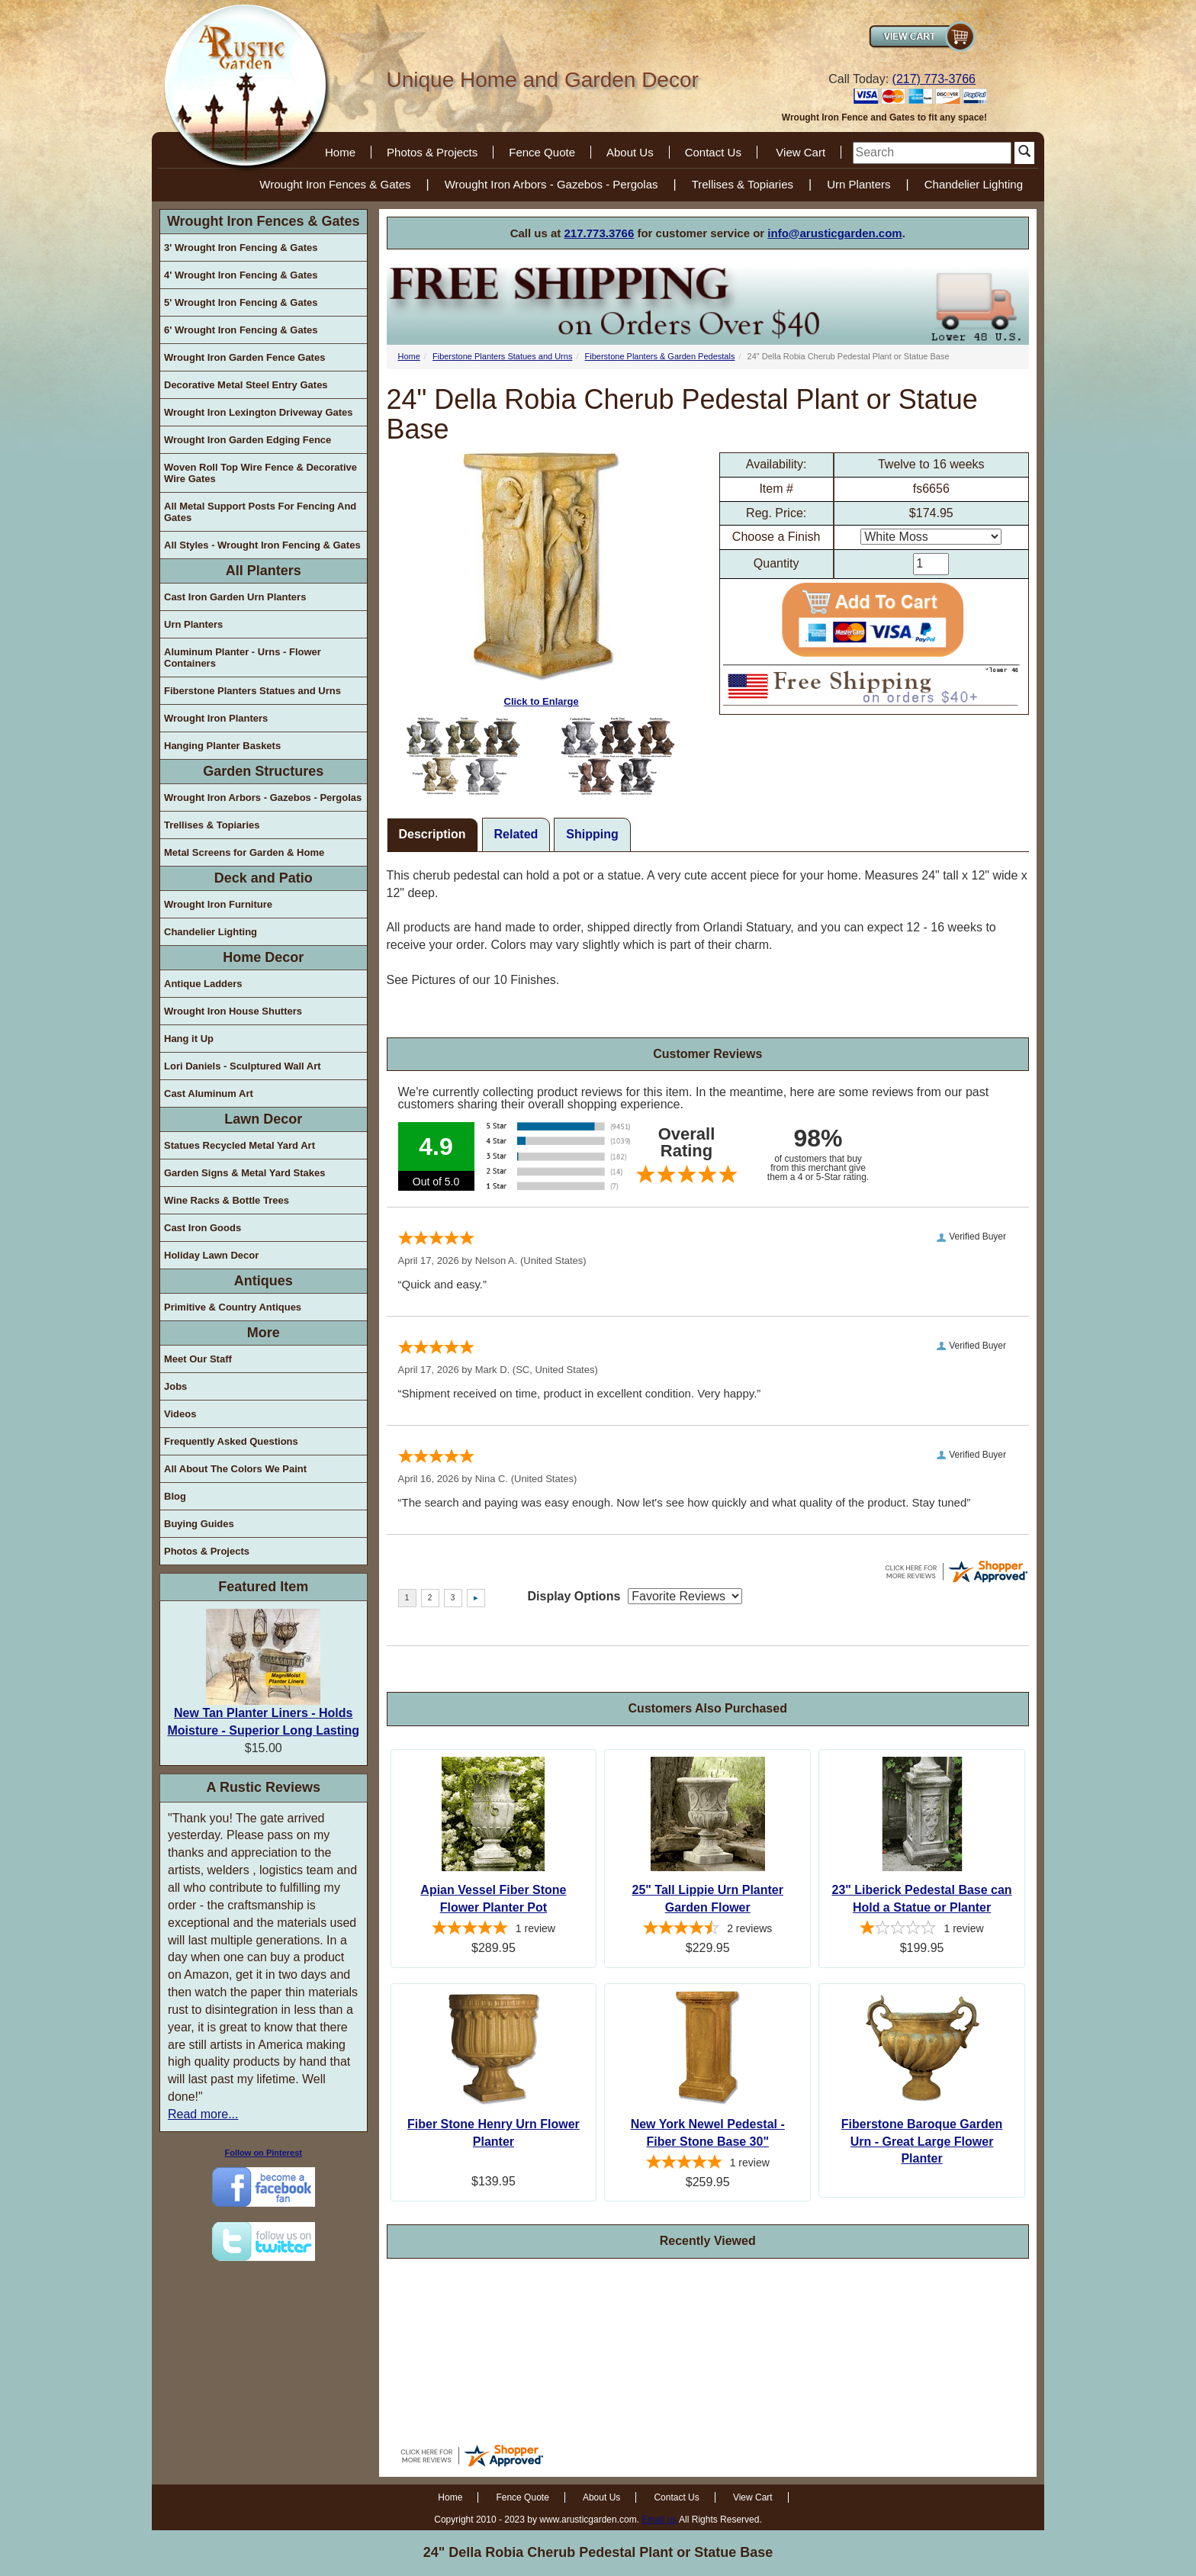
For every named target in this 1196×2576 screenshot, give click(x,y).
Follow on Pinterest (263, 2152)
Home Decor (263, 957)
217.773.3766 (599, 233)
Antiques (263, 1280)
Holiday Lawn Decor (211, 1255)
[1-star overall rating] (921, 1930)
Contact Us (713, 152)
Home (340, 152)
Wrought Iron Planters (216, 718)
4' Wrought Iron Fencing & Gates (240, 275)
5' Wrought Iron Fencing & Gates (240, 302)
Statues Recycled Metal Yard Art (239, 1145)
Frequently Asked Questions (231, 1441)
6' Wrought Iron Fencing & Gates (240, 330)
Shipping (592, 834)
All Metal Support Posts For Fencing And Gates (260, 511)
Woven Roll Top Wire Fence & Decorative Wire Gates (260, 472)
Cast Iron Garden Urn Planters (235, 597)
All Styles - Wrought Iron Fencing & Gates (262, 545)
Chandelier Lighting (973, 184)
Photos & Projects (432, 152)
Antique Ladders (203, 983)
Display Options (574, 1596)
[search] (932, 153)
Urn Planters (858, 184)
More (263, 1332)
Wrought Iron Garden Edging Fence (247, 439)
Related (516, 834)
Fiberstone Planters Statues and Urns (252, 690)
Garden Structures (263, 771)
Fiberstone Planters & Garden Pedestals (660, 356)
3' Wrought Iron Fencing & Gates (240, 247)
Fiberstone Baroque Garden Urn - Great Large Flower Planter (922, 2142)
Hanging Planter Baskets (222, 745)
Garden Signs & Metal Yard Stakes (244, 1173)
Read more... (203, 2114)
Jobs (175, 1386)
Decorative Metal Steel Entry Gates (246, 385)
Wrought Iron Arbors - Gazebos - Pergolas (551, 184)
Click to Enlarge (541, 580)
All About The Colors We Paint (235, 1469)
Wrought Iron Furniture (218, 904)
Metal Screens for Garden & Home (244, 852)
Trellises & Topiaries (742, 184)
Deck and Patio (263, 878)
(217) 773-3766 (934, 78)
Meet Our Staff (198, 1359)
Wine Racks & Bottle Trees (226, 1200)
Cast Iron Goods (202, 1227)
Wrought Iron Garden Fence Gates (244, 357)
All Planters (263, 570)
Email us (659, 2519)
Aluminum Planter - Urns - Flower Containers (242, 657)
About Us (630, 152)
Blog (175, 1496)
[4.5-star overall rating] (707, 1930)
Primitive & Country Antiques (232, 1307)
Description (432, 834)
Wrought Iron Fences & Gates (334, 184)
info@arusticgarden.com (834, 233)
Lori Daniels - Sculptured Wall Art (242, 1066)
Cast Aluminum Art (208, 1093)
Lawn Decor (263, 1119)
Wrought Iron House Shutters (233, 1011)
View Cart (800, 152)
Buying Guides (199, 1523)
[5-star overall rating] (494, 1930)
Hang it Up (189, 1038)
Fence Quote (542, 152)
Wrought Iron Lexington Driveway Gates (258, 412)
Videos (180, 1414)
